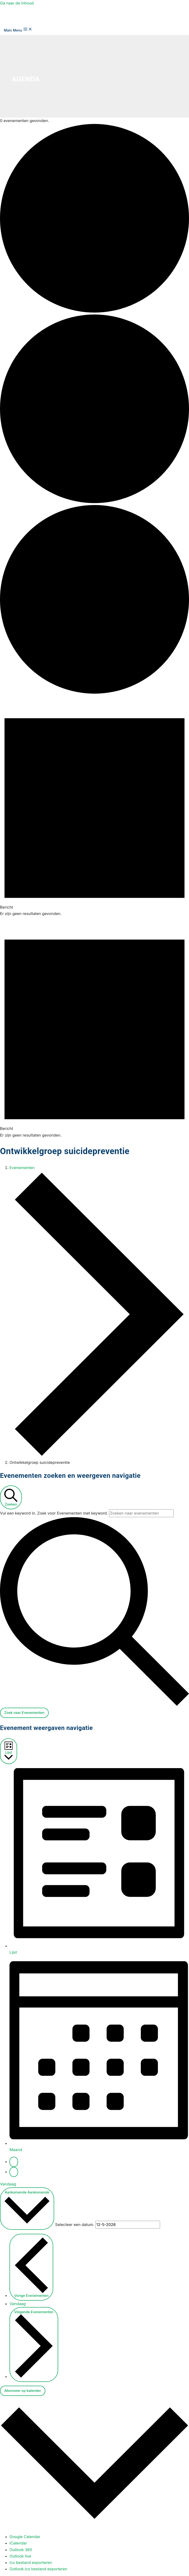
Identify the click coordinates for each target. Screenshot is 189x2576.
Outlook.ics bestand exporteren (38, 2569)
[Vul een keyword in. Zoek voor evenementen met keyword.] (141, 1513)
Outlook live (20, 2556)
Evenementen (22, 1167)
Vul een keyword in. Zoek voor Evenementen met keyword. (54, 1513)
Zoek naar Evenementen (24, 1713)
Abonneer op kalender (22, 2391)
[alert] (94, 806)
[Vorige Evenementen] (13, 2162)
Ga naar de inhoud (17, 3)
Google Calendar (24, 2536)
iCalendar (18, 2543)
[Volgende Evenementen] (13, 2172)
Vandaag (8, 2184)
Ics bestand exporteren (30, 2562)
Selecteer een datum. (75, 2224)
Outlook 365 (20, 2549)
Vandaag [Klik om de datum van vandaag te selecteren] (17, 2303)
